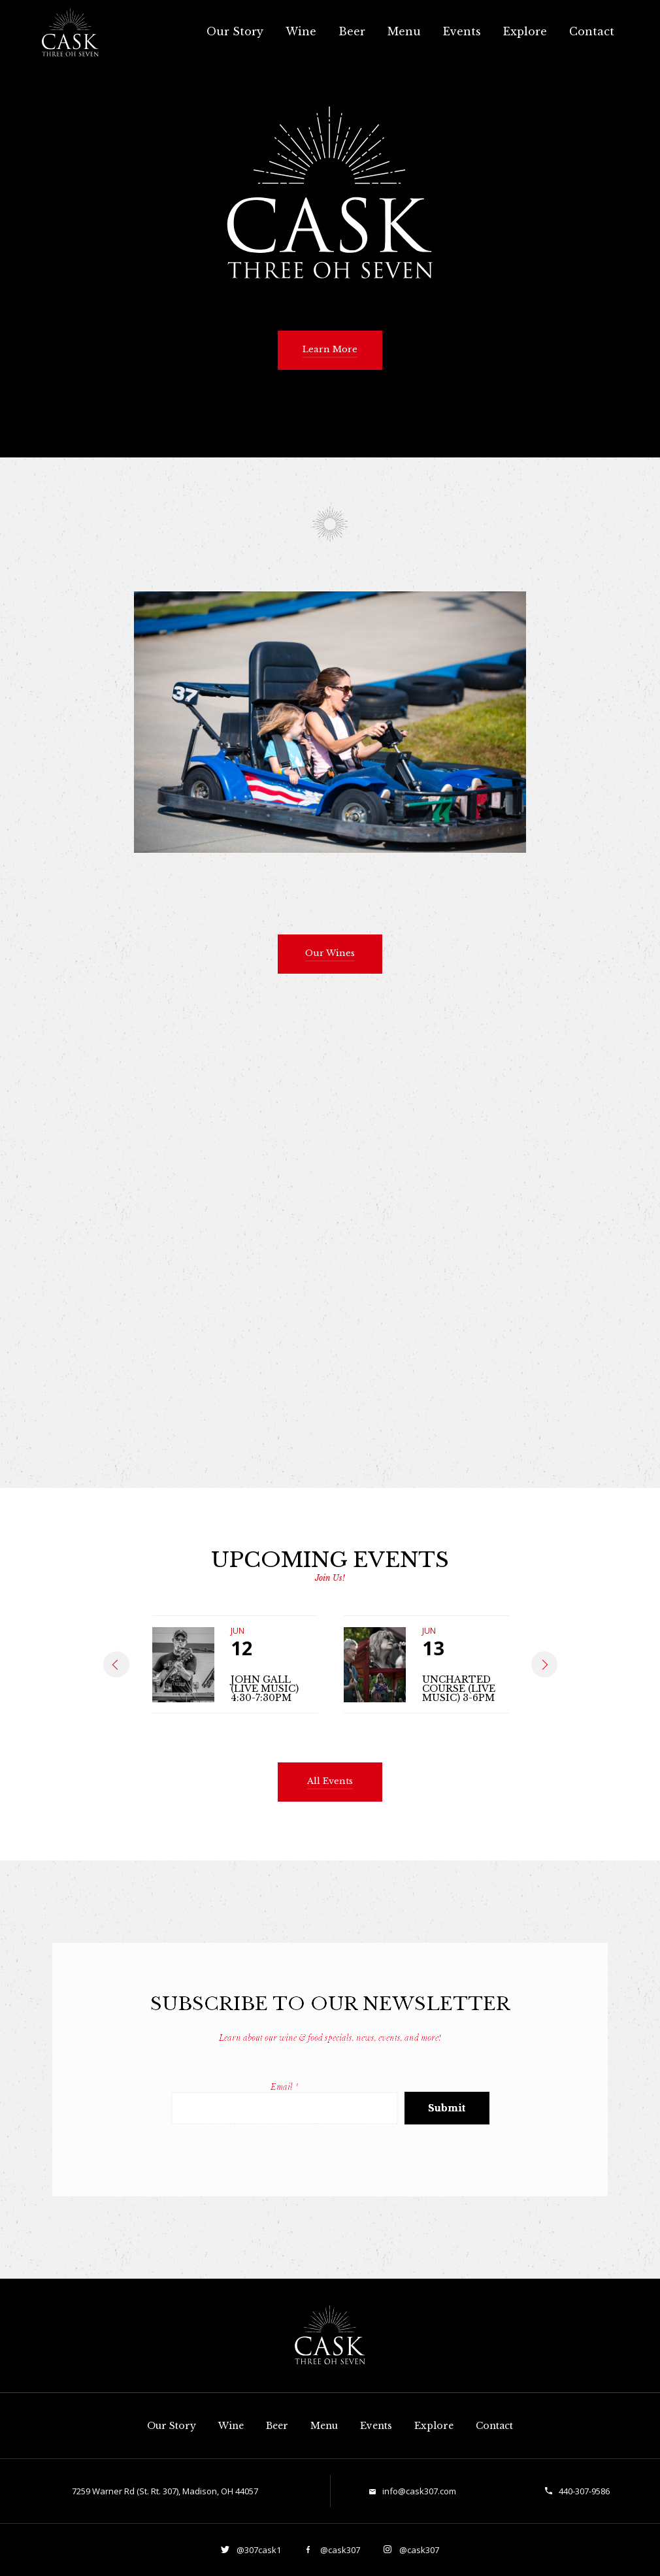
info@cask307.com (419, 2491)
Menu (404, 31)
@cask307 (339, 2550)
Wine (301, 31)
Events (462, 31)
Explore (525, 31)
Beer (351, 31)
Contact (591, 31)
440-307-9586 (584, 2491)
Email (285, 2087)
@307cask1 (258, 2550)
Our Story (234, 31)
